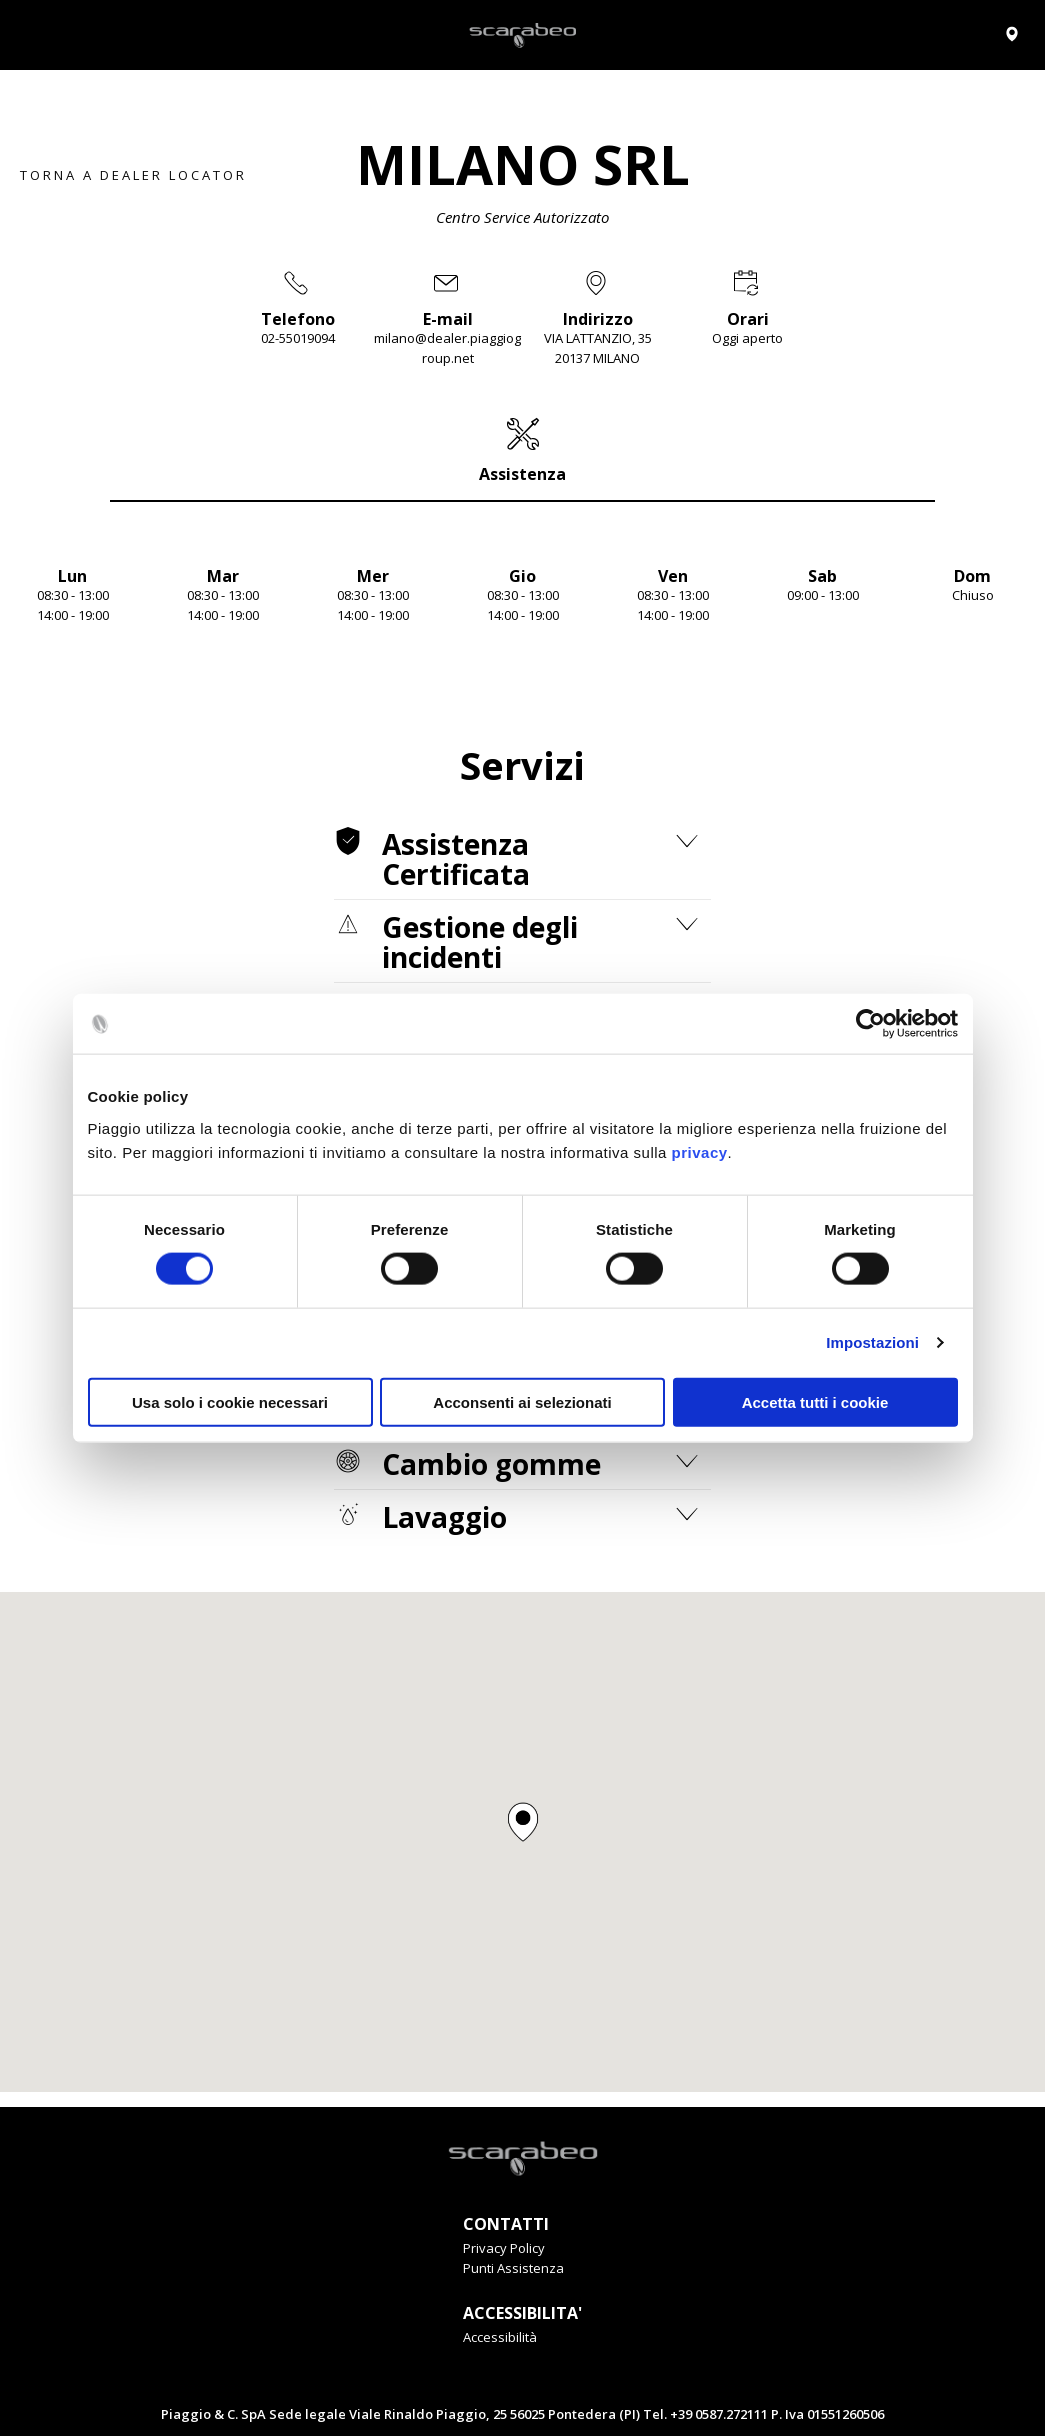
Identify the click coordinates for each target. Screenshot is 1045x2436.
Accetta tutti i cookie (815, 1401)
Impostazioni (872, 1342)
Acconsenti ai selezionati (522, 1401)
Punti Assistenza (513, 2268)
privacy (700, 1151)
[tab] (522, 450)
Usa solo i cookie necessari (230, 1401)
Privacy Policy (504, 2248)
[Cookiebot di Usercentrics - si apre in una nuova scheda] (870, 1024)
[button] (523, 1822)
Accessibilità (500, 2337)
